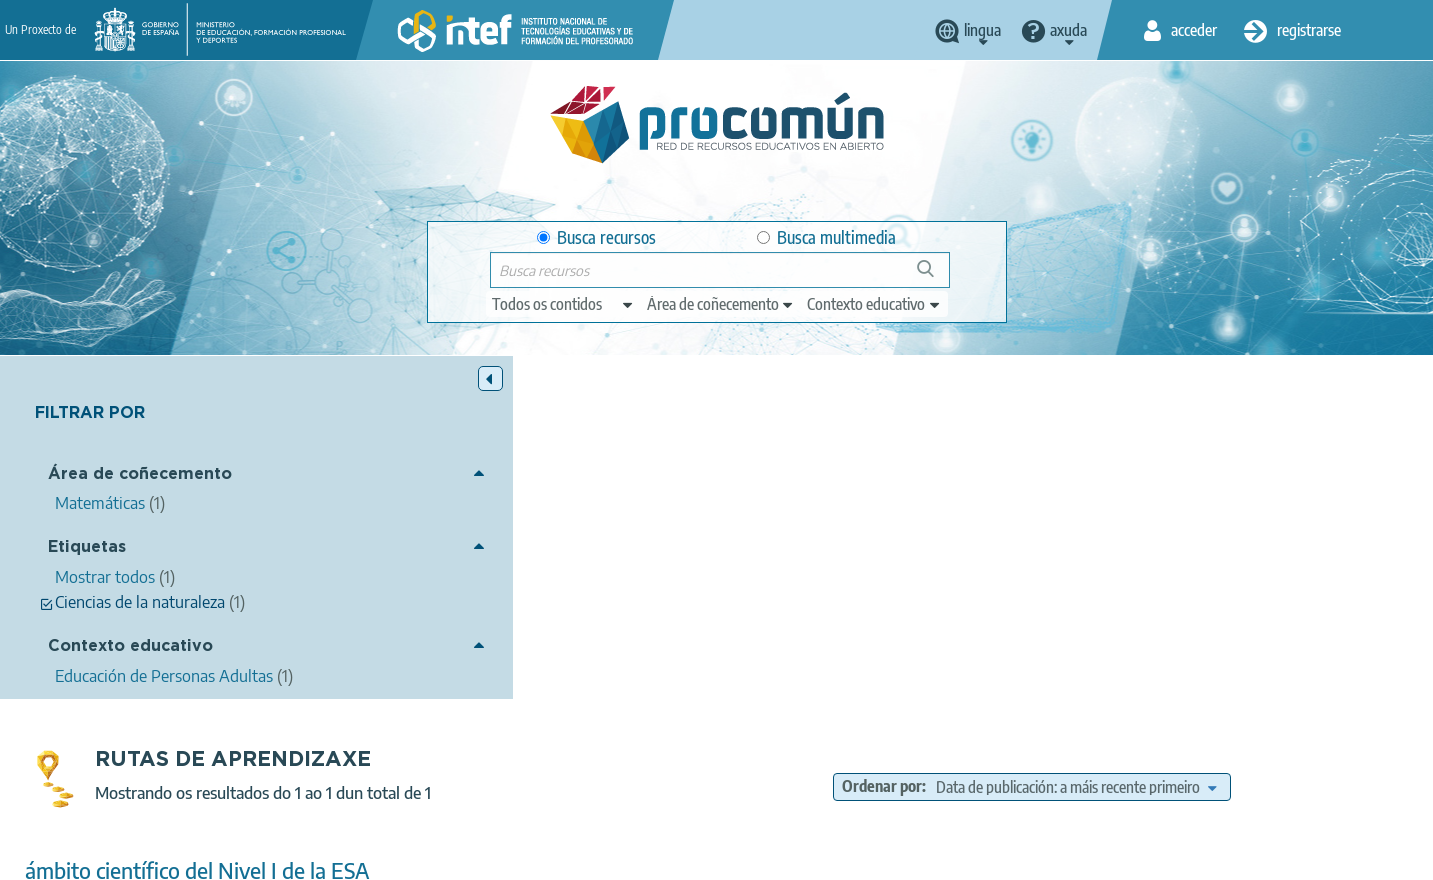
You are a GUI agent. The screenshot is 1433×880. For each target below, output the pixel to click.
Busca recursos (596, 237)
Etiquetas (87, 548)
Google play (766, 777)
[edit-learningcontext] (874, 304)
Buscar (934, 276)
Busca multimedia (826, 237)
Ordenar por (1032, 444)
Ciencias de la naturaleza (484, 602)
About (332, 856)
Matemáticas (592, 631)
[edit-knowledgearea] (721, 304)
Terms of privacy (558, 856)
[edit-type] (563, 304)
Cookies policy (680, 856)
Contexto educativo (130, 647)
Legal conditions (430, 856)
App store (594, 777)
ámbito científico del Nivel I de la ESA (555, 527)
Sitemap (879, 856)
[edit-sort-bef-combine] (1226, 444)
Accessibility (789, 856)
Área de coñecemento (140, 475)
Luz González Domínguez (623, 554)
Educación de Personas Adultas (632, 659)
